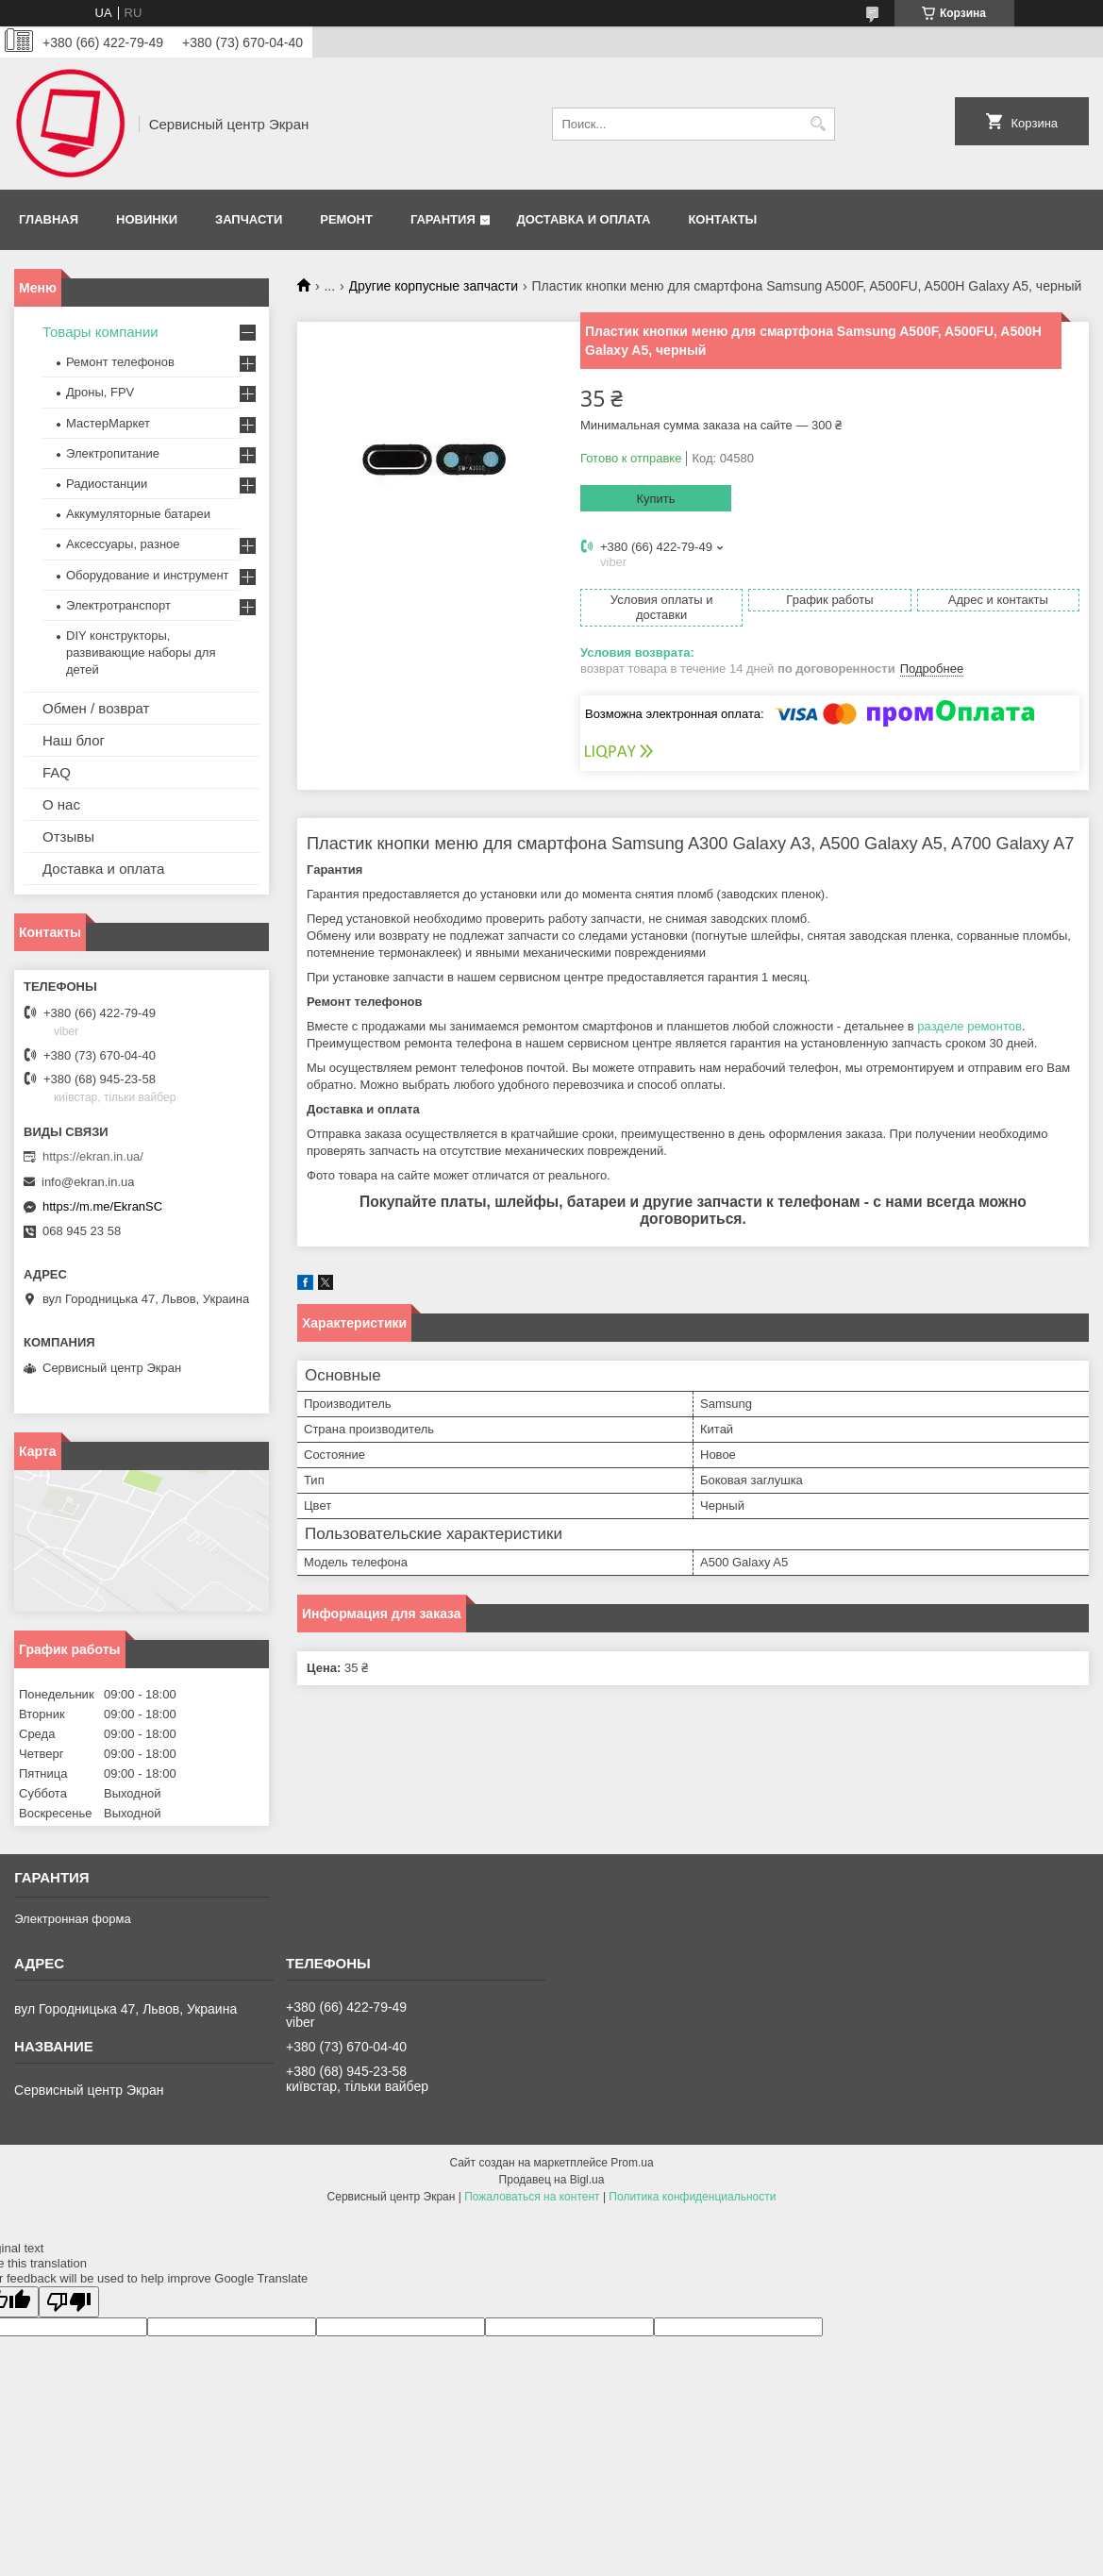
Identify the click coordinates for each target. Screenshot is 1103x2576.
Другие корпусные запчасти (434, 285)
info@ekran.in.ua (88, 1182)
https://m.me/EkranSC (102, 1206)
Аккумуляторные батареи (138, 514)
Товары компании (100, 332)
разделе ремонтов (969, 1026)
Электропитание (112, 453)
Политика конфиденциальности (692, 2196)
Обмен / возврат (95, 708)
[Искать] (818, 124)
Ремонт (346, 219)
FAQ (56, 772)
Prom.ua (631, 2162)
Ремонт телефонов (120, 362)
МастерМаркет (108, 423)
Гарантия (443, 219)
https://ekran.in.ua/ (92, 1156)
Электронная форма (72, 1919)
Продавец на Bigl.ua (552, 2179)
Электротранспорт (118, 605)
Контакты (722, 219)
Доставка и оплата (583, 219)
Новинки (146, 219)
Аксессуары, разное (123, 544)
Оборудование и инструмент (147, 575)
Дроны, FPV (100, 392)
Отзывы (68, 836)
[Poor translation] (69, 2301)
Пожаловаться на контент (531, 2196)
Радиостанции (106, 484)
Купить (655, 499)
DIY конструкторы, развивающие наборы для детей (140, 652)
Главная (48, 219)
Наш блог (73, 740)
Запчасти (248, 219)
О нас (61, 804)
